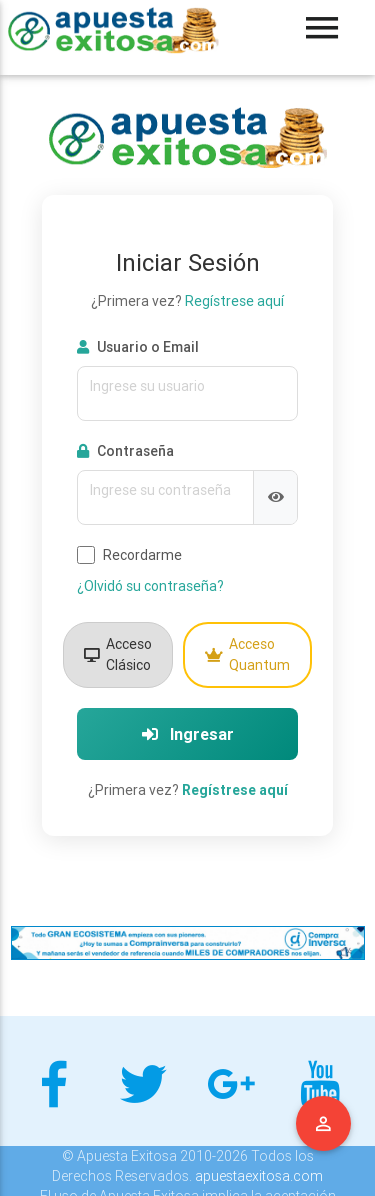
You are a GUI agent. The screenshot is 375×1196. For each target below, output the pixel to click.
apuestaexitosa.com (259, 1176)
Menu (324, 1124)
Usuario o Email (138, 347)
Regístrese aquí (234, 301)
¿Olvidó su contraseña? (150, 586)
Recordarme (129, 555)
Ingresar (188, 734)
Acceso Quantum (247, 654)
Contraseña (125, 451)
